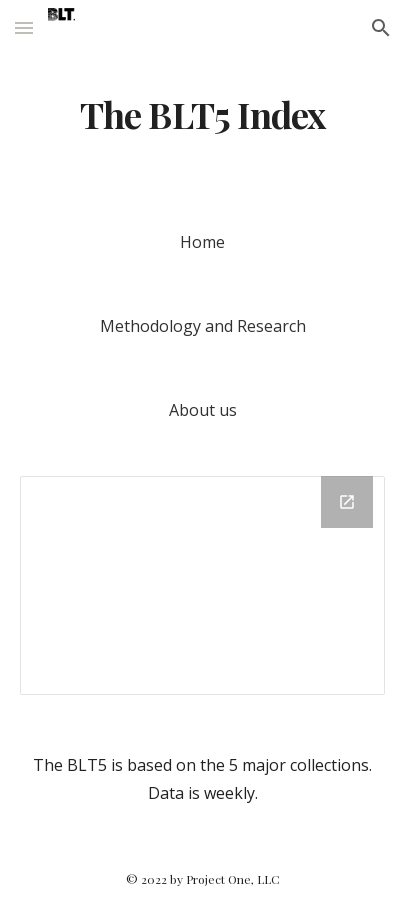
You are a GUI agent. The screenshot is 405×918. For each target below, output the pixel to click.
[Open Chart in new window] (347, 502)
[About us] (203, 410)
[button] (24, 27)
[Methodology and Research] (202, 326)
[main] (202, 115)
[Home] (203, 242)
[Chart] (202, 585)
